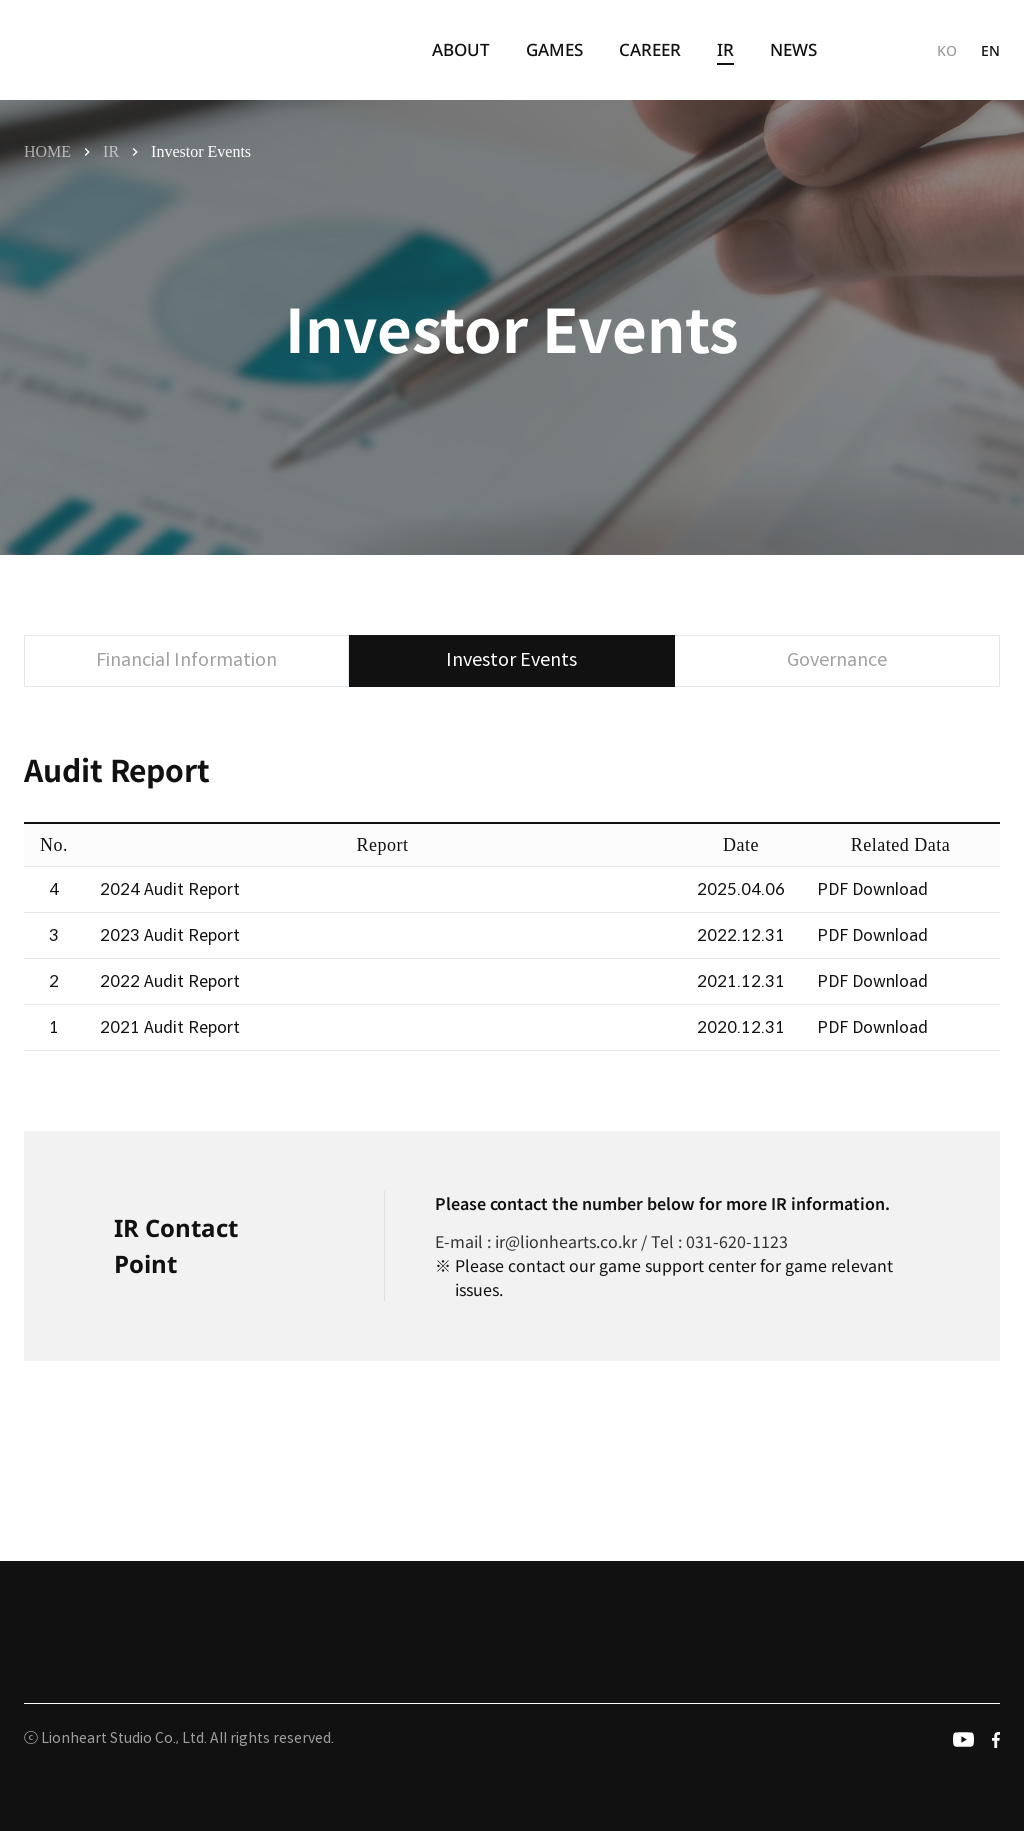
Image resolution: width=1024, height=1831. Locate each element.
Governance (837, 660)
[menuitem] (461, 50)
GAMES (554, 49)
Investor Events (201, 151)
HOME (47, 151)
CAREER (650, 49)
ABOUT (461, 49)
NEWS (793, 49)
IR (725, 50)
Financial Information (186, 660)
